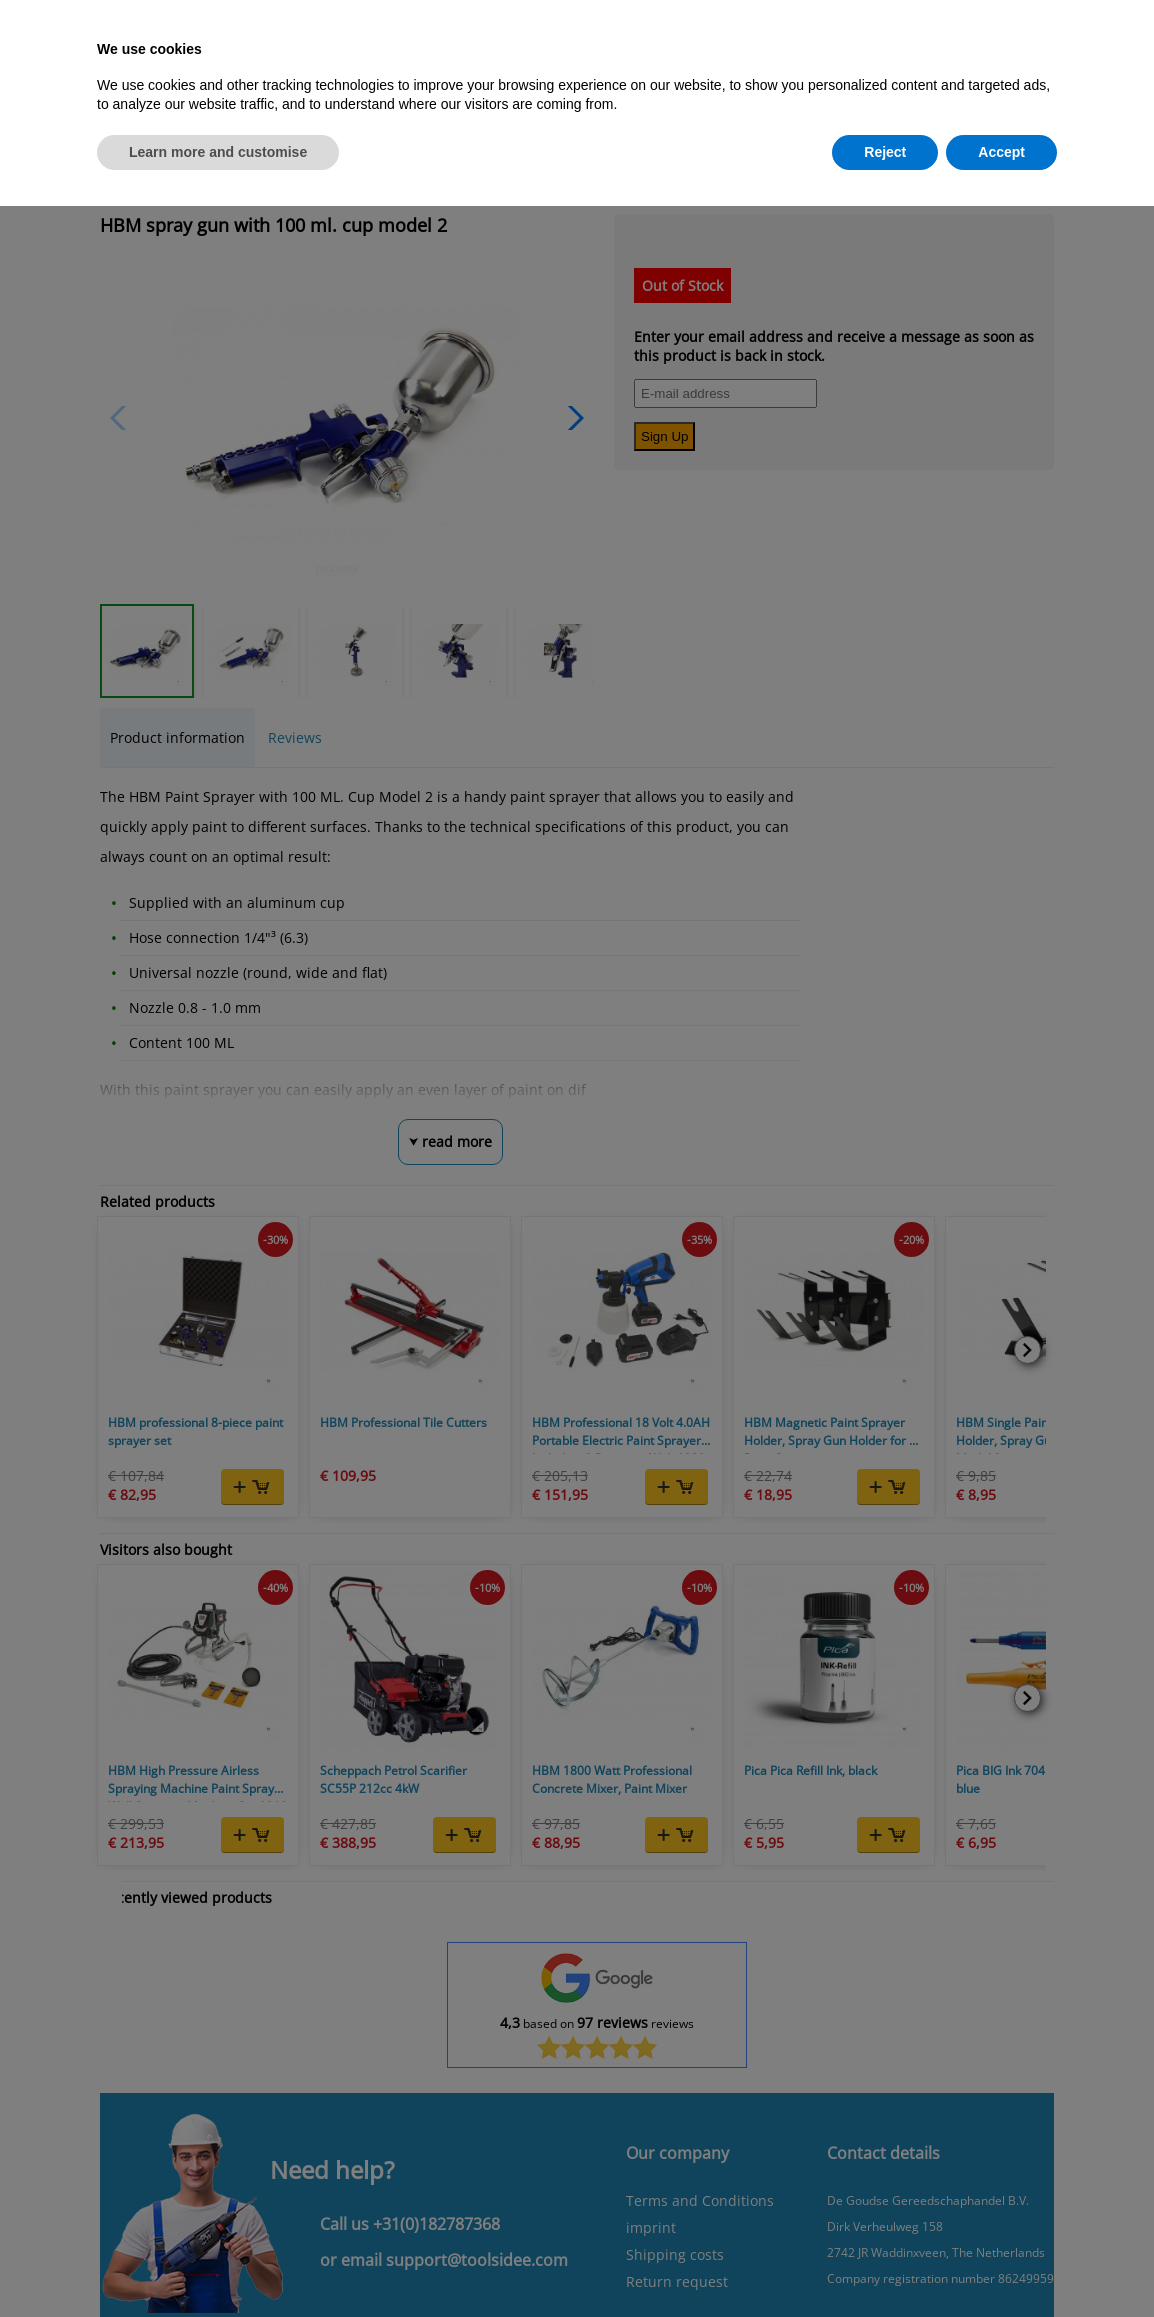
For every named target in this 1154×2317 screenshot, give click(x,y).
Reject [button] (885, 152)
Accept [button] (1001, 152)
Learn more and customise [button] (218, 152)
